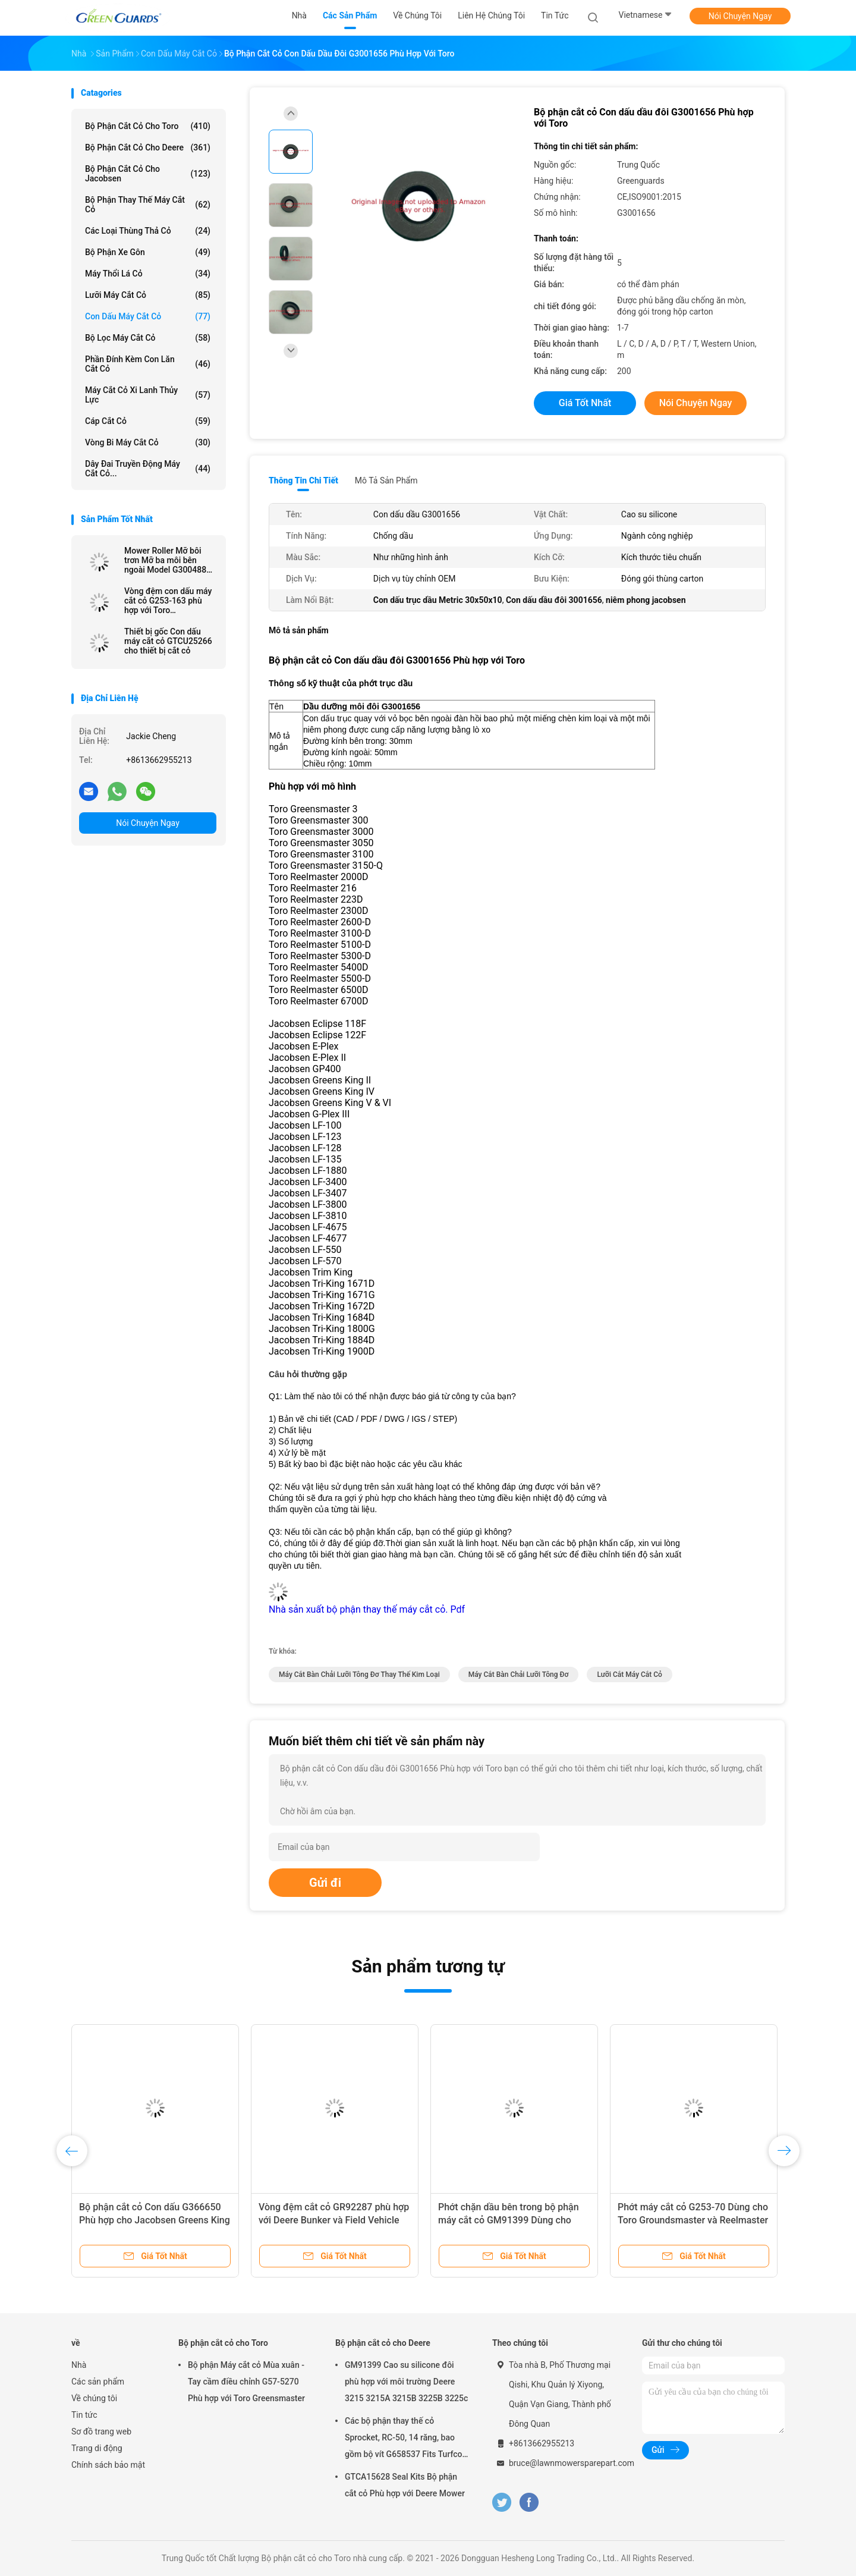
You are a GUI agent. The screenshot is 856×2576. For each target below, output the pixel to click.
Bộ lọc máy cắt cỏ (147, 338)
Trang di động (96, 2448)
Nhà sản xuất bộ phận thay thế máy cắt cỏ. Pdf (367, 1609)
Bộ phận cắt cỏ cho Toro (147, 126)
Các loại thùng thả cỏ (147, 231)
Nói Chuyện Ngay (740, 16)
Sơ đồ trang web (101, 2431)
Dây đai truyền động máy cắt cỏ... (147, 468)
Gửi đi (325, 1883)
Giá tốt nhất (585, 403)
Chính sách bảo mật (108, 2465)
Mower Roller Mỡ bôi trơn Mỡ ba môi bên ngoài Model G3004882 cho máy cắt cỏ (167, 560)
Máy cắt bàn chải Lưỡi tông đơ (518, 1674)
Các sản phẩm (97, 2381)
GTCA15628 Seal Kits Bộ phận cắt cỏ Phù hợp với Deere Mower (405, 2485)
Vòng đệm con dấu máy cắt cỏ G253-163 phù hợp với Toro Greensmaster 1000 (168, 600)
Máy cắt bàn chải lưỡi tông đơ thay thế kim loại (359, 1674)
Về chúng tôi (94, 2398)
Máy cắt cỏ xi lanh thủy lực (147, 394)
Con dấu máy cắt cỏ (147, 316)
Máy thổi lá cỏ (147, 273)
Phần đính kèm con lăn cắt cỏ (147, 363)
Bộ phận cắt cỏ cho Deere (147, 147)
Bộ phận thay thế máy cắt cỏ (147, 204)
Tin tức (84, 2415)
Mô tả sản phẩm (386, 480)
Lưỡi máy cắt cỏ (147, 295)
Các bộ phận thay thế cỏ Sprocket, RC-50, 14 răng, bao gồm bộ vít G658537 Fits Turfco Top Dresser (403, 2439)
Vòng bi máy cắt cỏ (147, 442)
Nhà (78, 2365)
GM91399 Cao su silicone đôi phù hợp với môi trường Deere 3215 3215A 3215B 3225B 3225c (406, 2381)
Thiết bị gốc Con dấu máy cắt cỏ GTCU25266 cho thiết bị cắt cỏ (168, 641)
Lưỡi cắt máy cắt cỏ (629, 1674)
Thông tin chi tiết (303, 480)
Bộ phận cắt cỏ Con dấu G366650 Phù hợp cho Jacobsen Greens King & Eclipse (154, 2220)
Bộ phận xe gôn (147, 252)
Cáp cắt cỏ (147, 421)
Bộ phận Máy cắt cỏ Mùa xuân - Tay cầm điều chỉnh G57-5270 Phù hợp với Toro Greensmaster (246, 2381)
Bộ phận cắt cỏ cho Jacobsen (147, 173)
